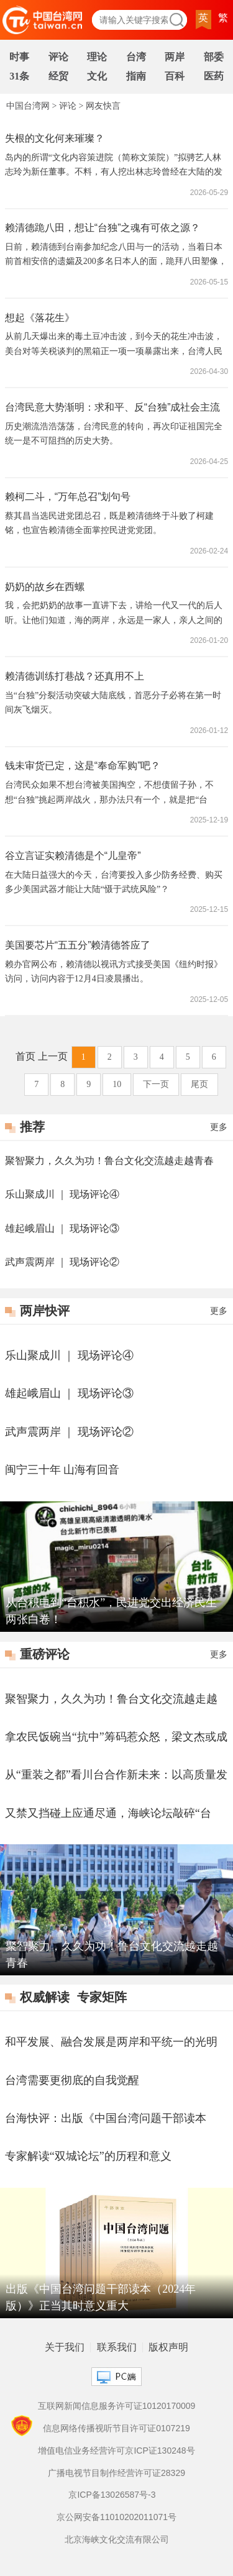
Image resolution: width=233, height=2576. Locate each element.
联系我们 (117, 2347)
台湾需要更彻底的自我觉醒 (72, 2080)
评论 (58, 57)
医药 (214, 76)
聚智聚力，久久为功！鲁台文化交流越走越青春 (109, 1160)
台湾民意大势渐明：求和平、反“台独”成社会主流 (113, 407)
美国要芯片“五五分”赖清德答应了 (78, 945)
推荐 (32, 1127)
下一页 (156, 1084)
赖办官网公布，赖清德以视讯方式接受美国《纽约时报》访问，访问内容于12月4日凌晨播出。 (113, 971)
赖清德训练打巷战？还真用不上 (74, 676)
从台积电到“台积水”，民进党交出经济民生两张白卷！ (111, 1611)
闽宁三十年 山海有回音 (62, 1469)
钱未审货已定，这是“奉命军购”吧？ (83, 765)
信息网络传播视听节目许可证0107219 (116, 2428)
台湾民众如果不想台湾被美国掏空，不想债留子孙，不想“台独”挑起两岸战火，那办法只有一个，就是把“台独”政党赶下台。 (109, 793)
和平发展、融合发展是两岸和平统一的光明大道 (111, 2043)
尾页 (199, 1084)
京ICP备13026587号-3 (111, 2495)
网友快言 (103, 106)
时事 (19, 57)
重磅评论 (45, 1654)
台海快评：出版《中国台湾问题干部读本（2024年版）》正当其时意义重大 (105, 2119)
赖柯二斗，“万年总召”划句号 (68, 496)
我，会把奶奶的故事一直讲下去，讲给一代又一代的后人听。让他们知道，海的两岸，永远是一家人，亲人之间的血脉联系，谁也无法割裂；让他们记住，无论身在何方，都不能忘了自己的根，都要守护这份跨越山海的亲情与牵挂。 (113, 614)
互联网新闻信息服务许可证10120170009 (117, 2406)
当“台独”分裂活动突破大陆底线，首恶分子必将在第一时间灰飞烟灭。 (113, 702)
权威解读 (45, 1997)
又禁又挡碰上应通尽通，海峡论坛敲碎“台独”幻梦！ (108, 1814)
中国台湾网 (28, 106)
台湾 (136, 57)
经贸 (58, 76)
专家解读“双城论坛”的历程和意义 (88, 2156)
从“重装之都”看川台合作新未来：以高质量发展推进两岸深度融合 (116, 1775)
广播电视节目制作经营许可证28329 (116, 2473)
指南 (136, 76)
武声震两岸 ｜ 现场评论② (62, 1262)
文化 (97, 76)
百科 (175, 76)
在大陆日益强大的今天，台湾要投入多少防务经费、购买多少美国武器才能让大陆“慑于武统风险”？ (113, 882)
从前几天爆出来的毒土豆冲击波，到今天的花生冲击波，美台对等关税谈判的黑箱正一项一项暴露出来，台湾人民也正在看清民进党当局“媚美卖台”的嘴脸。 (113, 345)
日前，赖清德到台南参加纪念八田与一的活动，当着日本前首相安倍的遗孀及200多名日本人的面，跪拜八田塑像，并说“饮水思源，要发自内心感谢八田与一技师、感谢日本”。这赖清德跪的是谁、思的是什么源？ (116, 255)
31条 (19, 76)
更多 (218, 1127)
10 (116, 1084)
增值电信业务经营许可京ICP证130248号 (116, 2450)
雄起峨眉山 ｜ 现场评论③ (62, 1228)
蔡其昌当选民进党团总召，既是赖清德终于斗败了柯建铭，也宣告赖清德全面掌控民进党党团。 (109, 523)
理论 (97, 57)
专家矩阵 (102, 1997)
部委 (214, 57)
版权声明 (168, 2347)
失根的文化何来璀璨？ (54, 138)
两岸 (175, 57)
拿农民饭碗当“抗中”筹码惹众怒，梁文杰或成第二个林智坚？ (116, 1738)
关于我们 (65, 2347)
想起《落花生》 (40, 317)
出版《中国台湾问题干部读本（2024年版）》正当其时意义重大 (101, 2297)
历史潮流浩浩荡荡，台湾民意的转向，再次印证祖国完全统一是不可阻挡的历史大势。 (113, 433)
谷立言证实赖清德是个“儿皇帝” (73, 855)
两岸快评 (45, 1311)
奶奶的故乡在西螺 (45, 586)
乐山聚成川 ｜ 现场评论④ (62, 1194)
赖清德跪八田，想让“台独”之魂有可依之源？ (103, 227)
